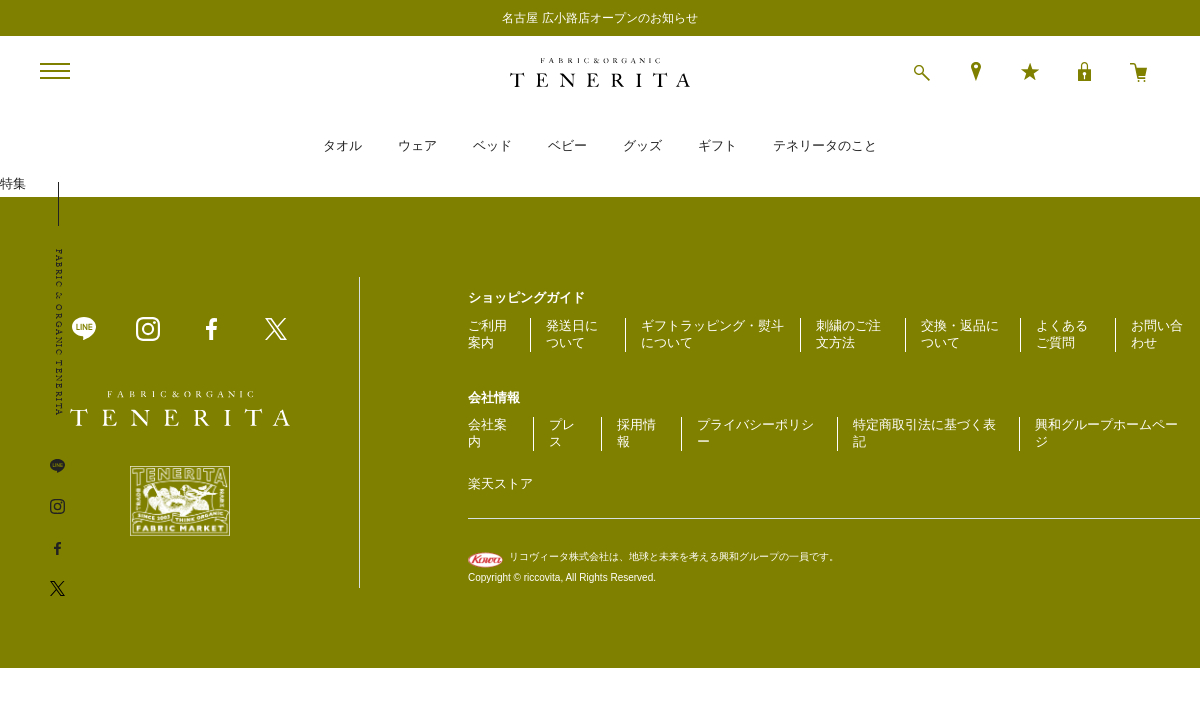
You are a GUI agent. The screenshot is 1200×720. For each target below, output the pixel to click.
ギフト (717, 145)
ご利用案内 (487, 334)
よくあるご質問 (1062, 334)
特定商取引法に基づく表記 (924, 433)
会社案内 (487, 433)
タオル (342, 145)
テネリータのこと (825, 145)
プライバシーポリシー (755, 433)
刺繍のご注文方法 (848, 334)
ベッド (492, 145)
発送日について (572, 334)
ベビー (567, 145)
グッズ (642, 145)
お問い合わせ (1157, 334)
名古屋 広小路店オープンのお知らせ (599, 18)
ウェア (417, 145)
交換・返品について (960, 334)
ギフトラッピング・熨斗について (712, 334)
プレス (562, 433)
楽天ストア (500, 483)
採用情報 (636, 433)
